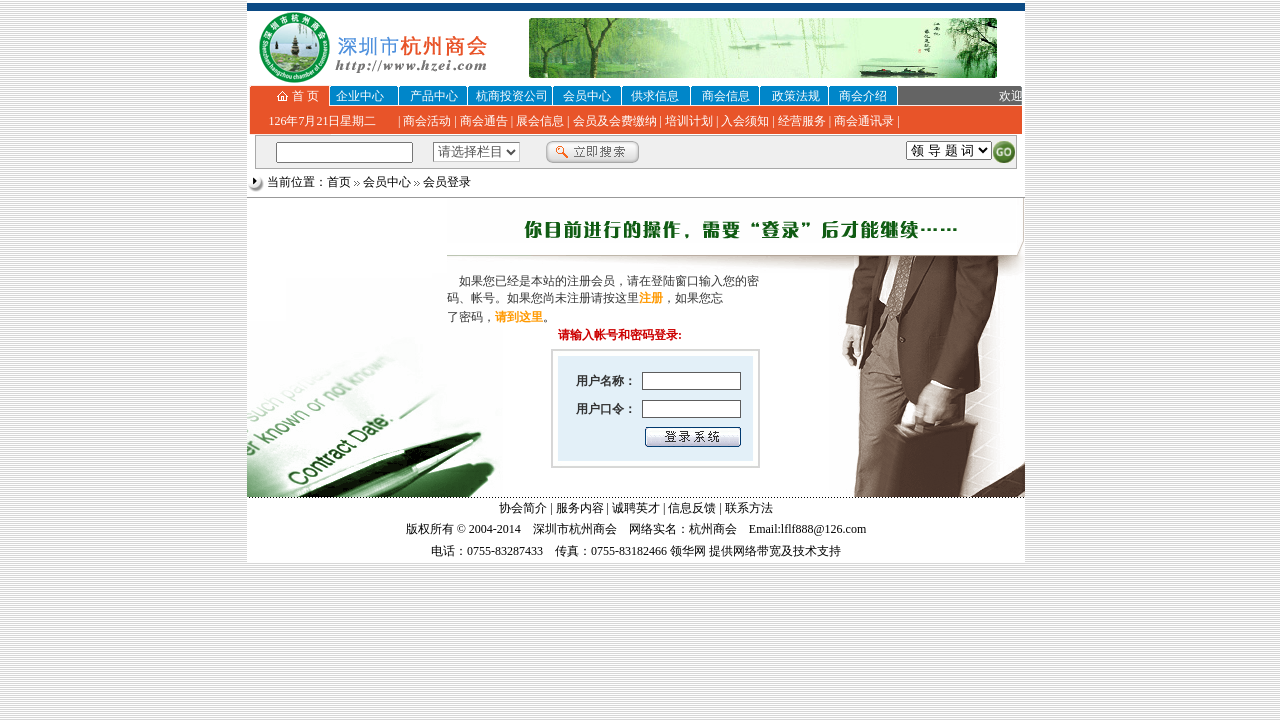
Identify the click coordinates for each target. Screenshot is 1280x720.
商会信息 (726, 96)
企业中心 (360, 96)
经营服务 (802, 121)
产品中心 (434, 96)
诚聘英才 (636, 508)
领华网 (688, 551)
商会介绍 (863, 96)
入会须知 (745, 121)
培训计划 (689, 121)
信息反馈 (692, 508)
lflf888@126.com (823, 529)
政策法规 (796, 96)
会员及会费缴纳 (615, 121)
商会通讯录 (864, 121)
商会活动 (427, 121)
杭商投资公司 (512, 96)
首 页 (305, 96)
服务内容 (580, 508)
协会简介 (523, 508)
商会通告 (484, 121)
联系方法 (749, 508)
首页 (339, 182)
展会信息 (540, 121)
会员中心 (587, 96)
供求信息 (655, 96)
